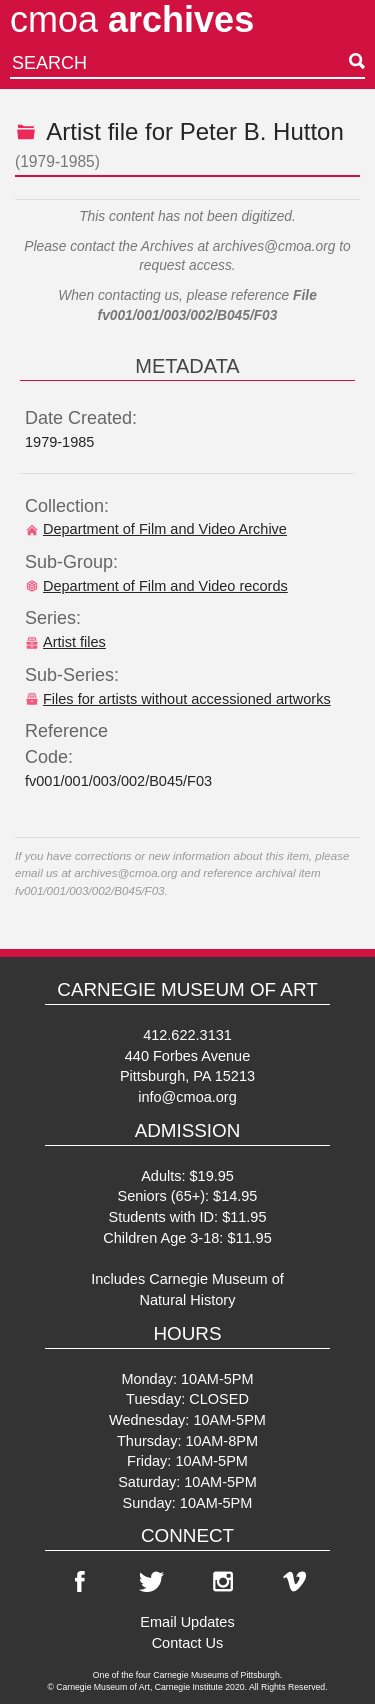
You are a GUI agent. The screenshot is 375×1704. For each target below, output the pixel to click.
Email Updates (187, 1622)
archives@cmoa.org (274, 246)
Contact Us (188, 1643)
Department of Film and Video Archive (156, 529)
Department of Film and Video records (156, 586)
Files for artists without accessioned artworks (178, 699)
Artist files (65, 642)
